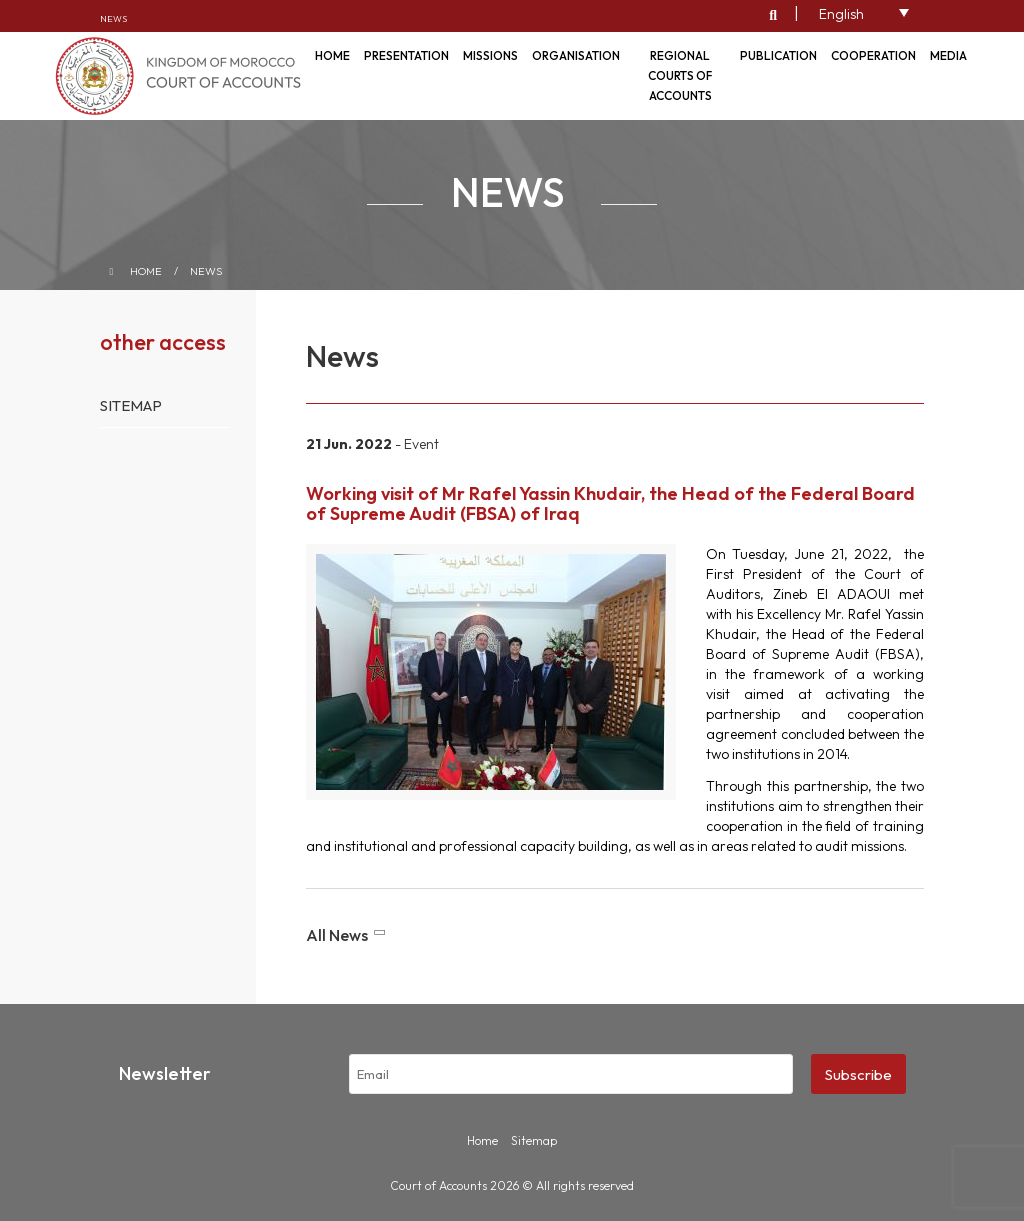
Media (948, 55)
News (113, 18)
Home (146, 271)
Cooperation (873, 55)
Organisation (576, 55)
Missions (490, 55)
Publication (778, 55)
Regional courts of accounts (680, 75)
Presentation (406, 55)
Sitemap (131, 405)
